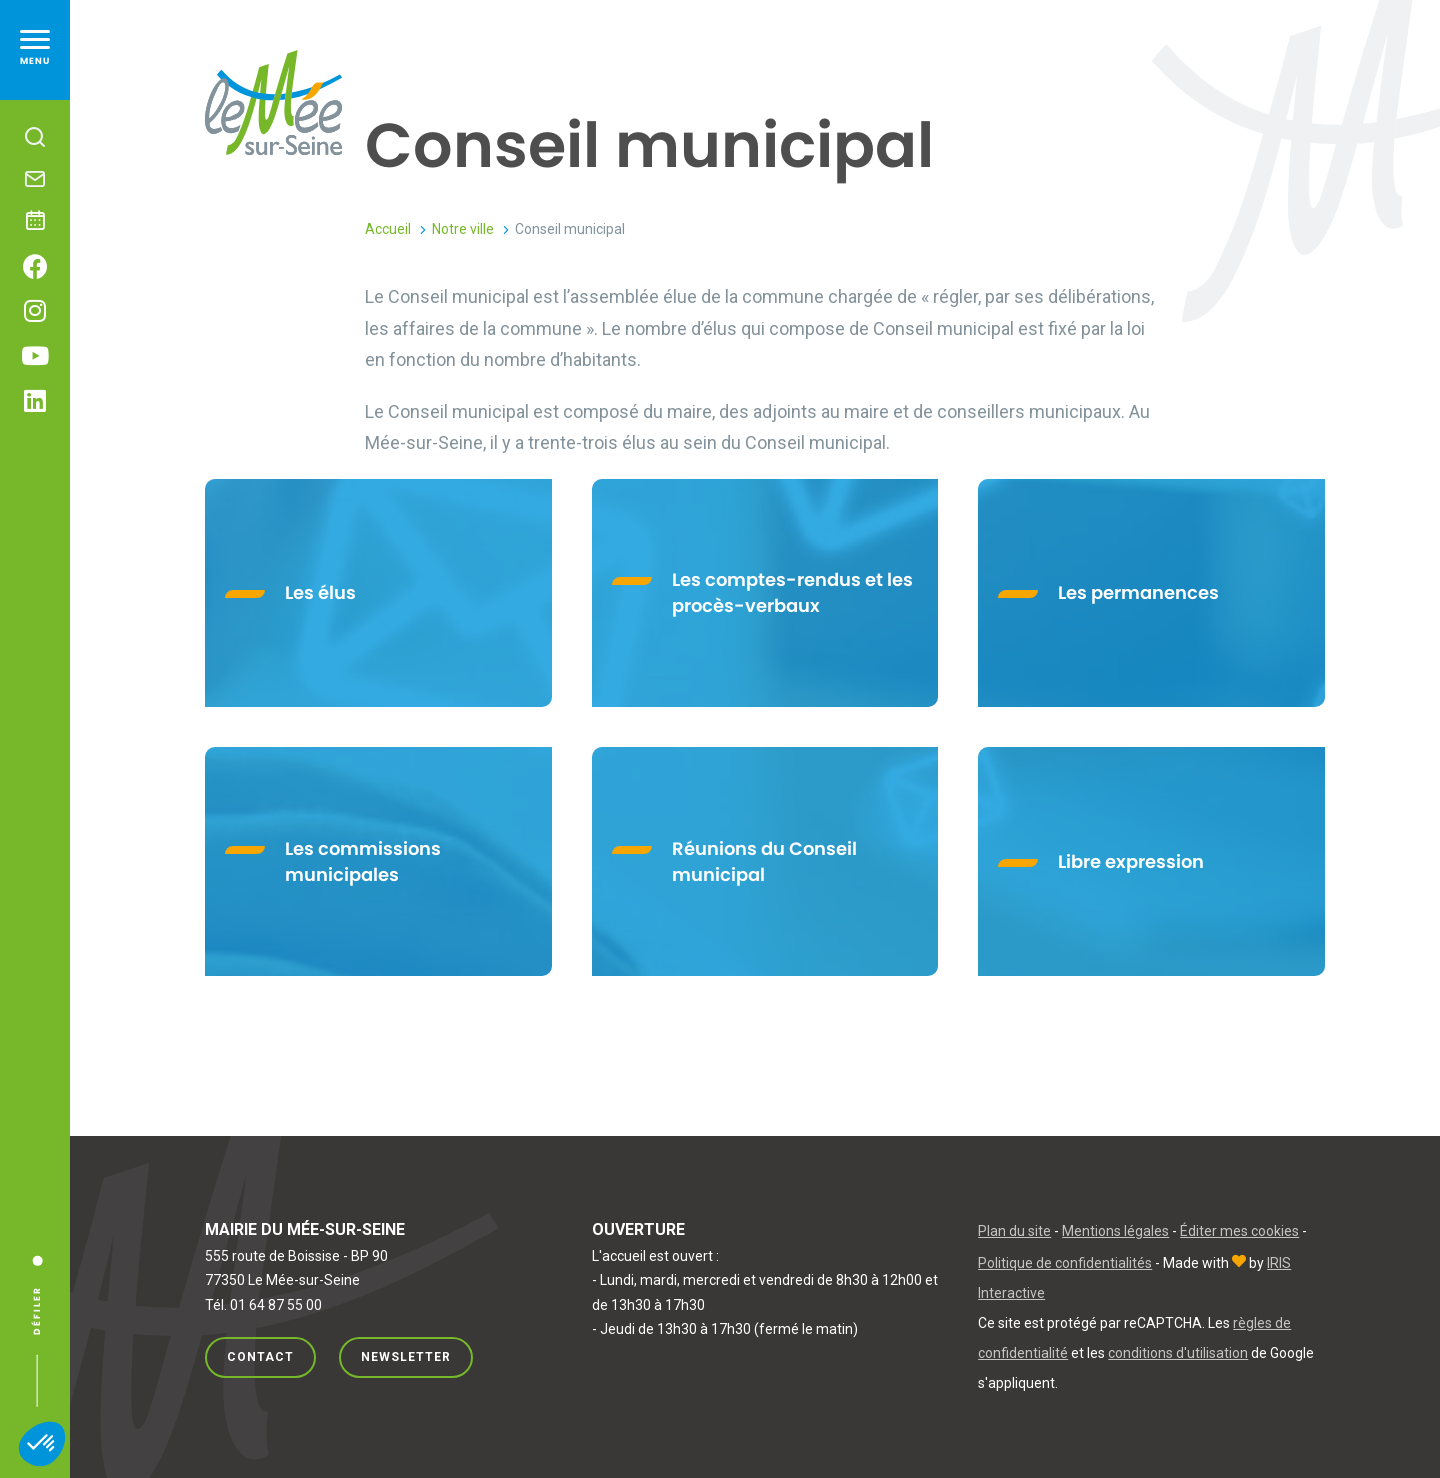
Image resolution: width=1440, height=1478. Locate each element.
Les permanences (1138, 592)
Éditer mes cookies (1239, 1231)
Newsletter (406, 1357)
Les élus (320, 592)
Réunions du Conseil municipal (764, 861)
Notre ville (463, 229)
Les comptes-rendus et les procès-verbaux (792, 592)
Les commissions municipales (363, 861)
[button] (42, 1444)
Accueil (388, 229)
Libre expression (1131, 861)
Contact (260, 1357)
